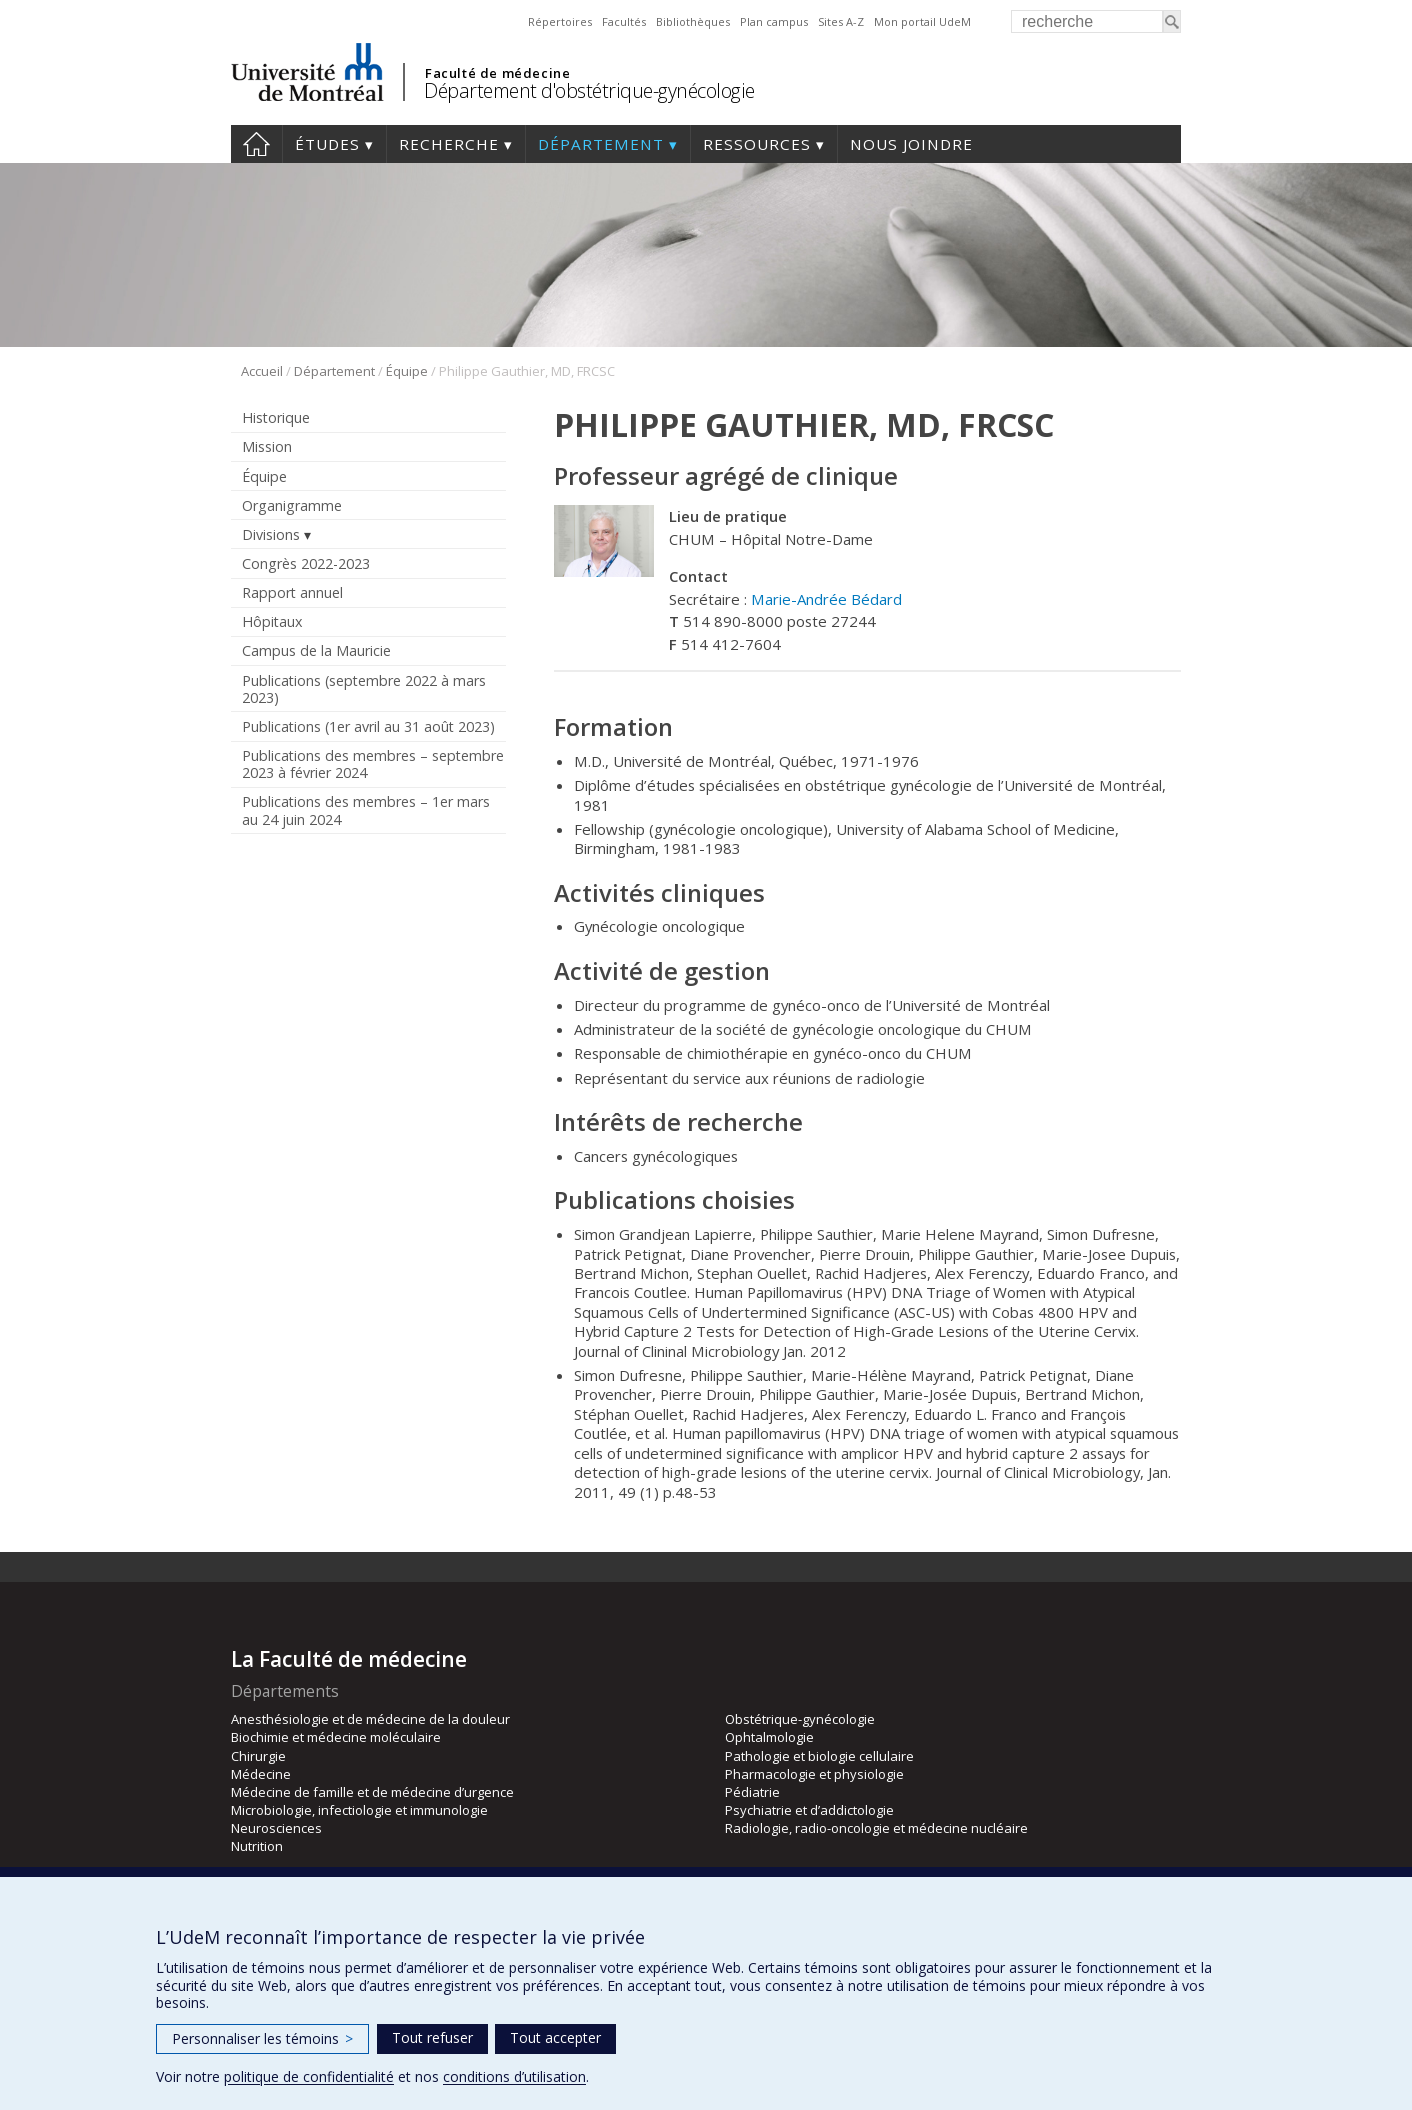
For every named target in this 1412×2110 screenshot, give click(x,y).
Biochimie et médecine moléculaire (336, 1737)
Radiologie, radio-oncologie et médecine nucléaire (876, 1828)
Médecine (261, 1774)
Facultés (624, 21)
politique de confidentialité (309, 2076)
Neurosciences (276, 1828)
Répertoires (560, 21)
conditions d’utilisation (514, 2076)
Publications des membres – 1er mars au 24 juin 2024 (366, 810)
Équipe (407, 371)
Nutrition (257, 1846)
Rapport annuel (292, 592)
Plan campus (774, 21)
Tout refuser (432, 2037)
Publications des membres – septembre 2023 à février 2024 (373, 764)
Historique (276, 417)
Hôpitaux (272, 621)
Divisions (271, 534)
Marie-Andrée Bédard (826, 599)
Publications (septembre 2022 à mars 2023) (364, 689)
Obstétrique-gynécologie (800, 1719)
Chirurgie (258, 1756)
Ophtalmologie (769, 1737)
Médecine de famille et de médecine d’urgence (372, 1792)
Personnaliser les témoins (262, 2038)
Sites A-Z (841, 21)
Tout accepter (555, 2037)
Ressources (757, 144)
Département (601, 144)
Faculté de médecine (497, 73)
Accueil (256, 144)
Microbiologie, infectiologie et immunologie (359, 1810)
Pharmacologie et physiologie (814, 1774)
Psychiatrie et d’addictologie (809, 1810)
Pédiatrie (752, 1792)
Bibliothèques (693, 21)
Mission (267, 446)
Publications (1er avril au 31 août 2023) (368, 726)
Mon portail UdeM (922, 21)
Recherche (449, 144)
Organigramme (292, 505)
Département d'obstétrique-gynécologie (589, 90)
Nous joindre (911, 144)
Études (327, 144)
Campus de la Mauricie (316, 650)
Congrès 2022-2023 (306, 563)
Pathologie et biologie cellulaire (819, 1756)
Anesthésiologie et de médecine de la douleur (370, 1719)
